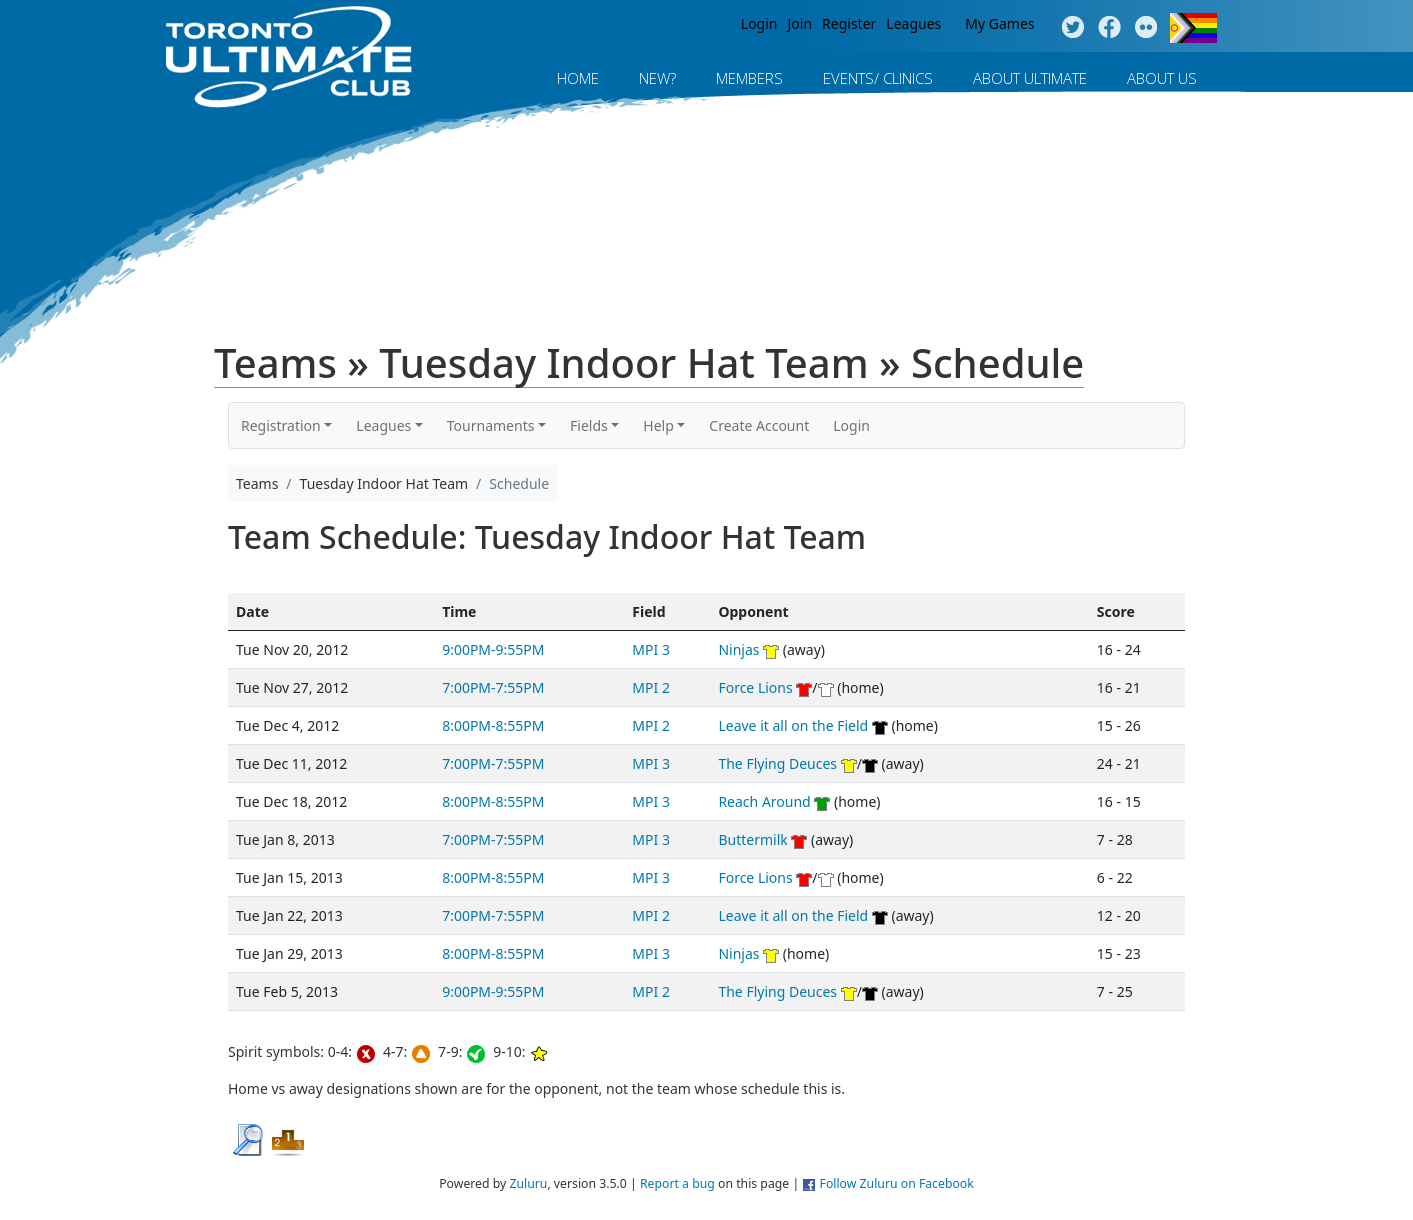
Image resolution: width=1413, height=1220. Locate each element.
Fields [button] (589, 425)
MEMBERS (749, 78)
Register (849, 23)
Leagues (913, 23)
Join (800, 23)
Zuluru (528, 1183)
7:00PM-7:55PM (493, 687)
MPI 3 (651, 649)
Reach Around (764, 801)
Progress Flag (1193, 28)
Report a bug (677, 1183)
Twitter (1072, 28)
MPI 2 (651, 687)
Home (578, 78)
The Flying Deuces (777, 763)
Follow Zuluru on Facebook (897, 1183)
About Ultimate (1030, 78)
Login (759, 23)
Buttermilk (752, 839)
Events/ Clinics (878, 78)
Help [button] (658, 425)
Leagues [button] (383, 425)
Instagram (1146, 28)
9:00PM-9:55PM (493, 649)
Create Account (759, 425)
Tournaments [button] (491, 425)
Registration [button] (281, 425)
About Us (1162, 78)
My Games (999, 23)
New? (657, 78)
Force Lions (755, 687)
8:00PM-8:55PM (493, 725)
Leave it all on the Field (793, 725)
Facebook (1109, 28)
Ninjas (738, 649)
